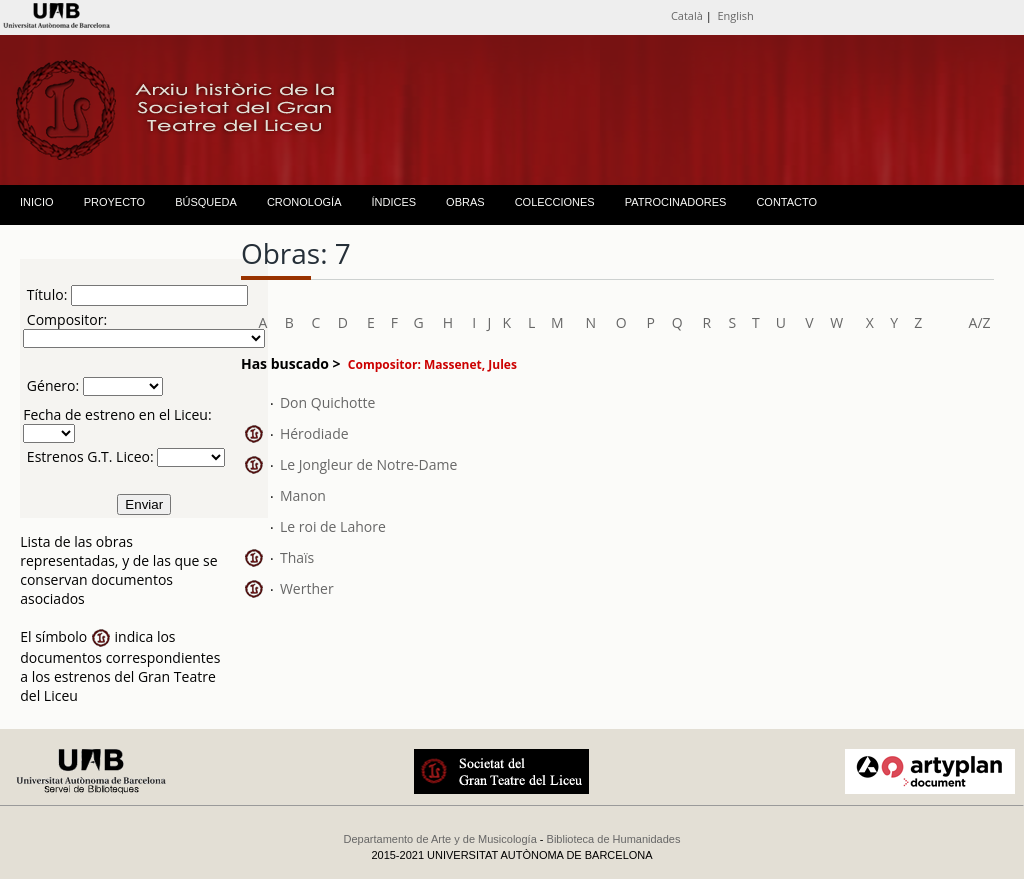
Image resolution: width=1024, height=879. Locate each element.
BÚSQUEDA (206, 202)
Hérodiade (314, 433)
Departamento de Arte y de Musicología (440, 839)
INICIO (37, 202)
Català (687, 15)
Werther (307, 588)
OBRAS (465, 202)
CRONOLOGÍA (304, 202)
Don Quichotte (327, 402)
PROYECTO (115, 202)
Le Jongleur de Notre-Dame (368, 464)
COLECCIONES (555, 202)
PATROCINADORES (676, 202)
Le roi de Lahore (333, 526)
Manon (303, 495)
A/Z (980, 322)
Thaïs (297, 557)
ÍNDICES (393, 202)
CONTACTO (786, 202)
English (735, 15)
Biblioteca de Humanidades (614, 839)
